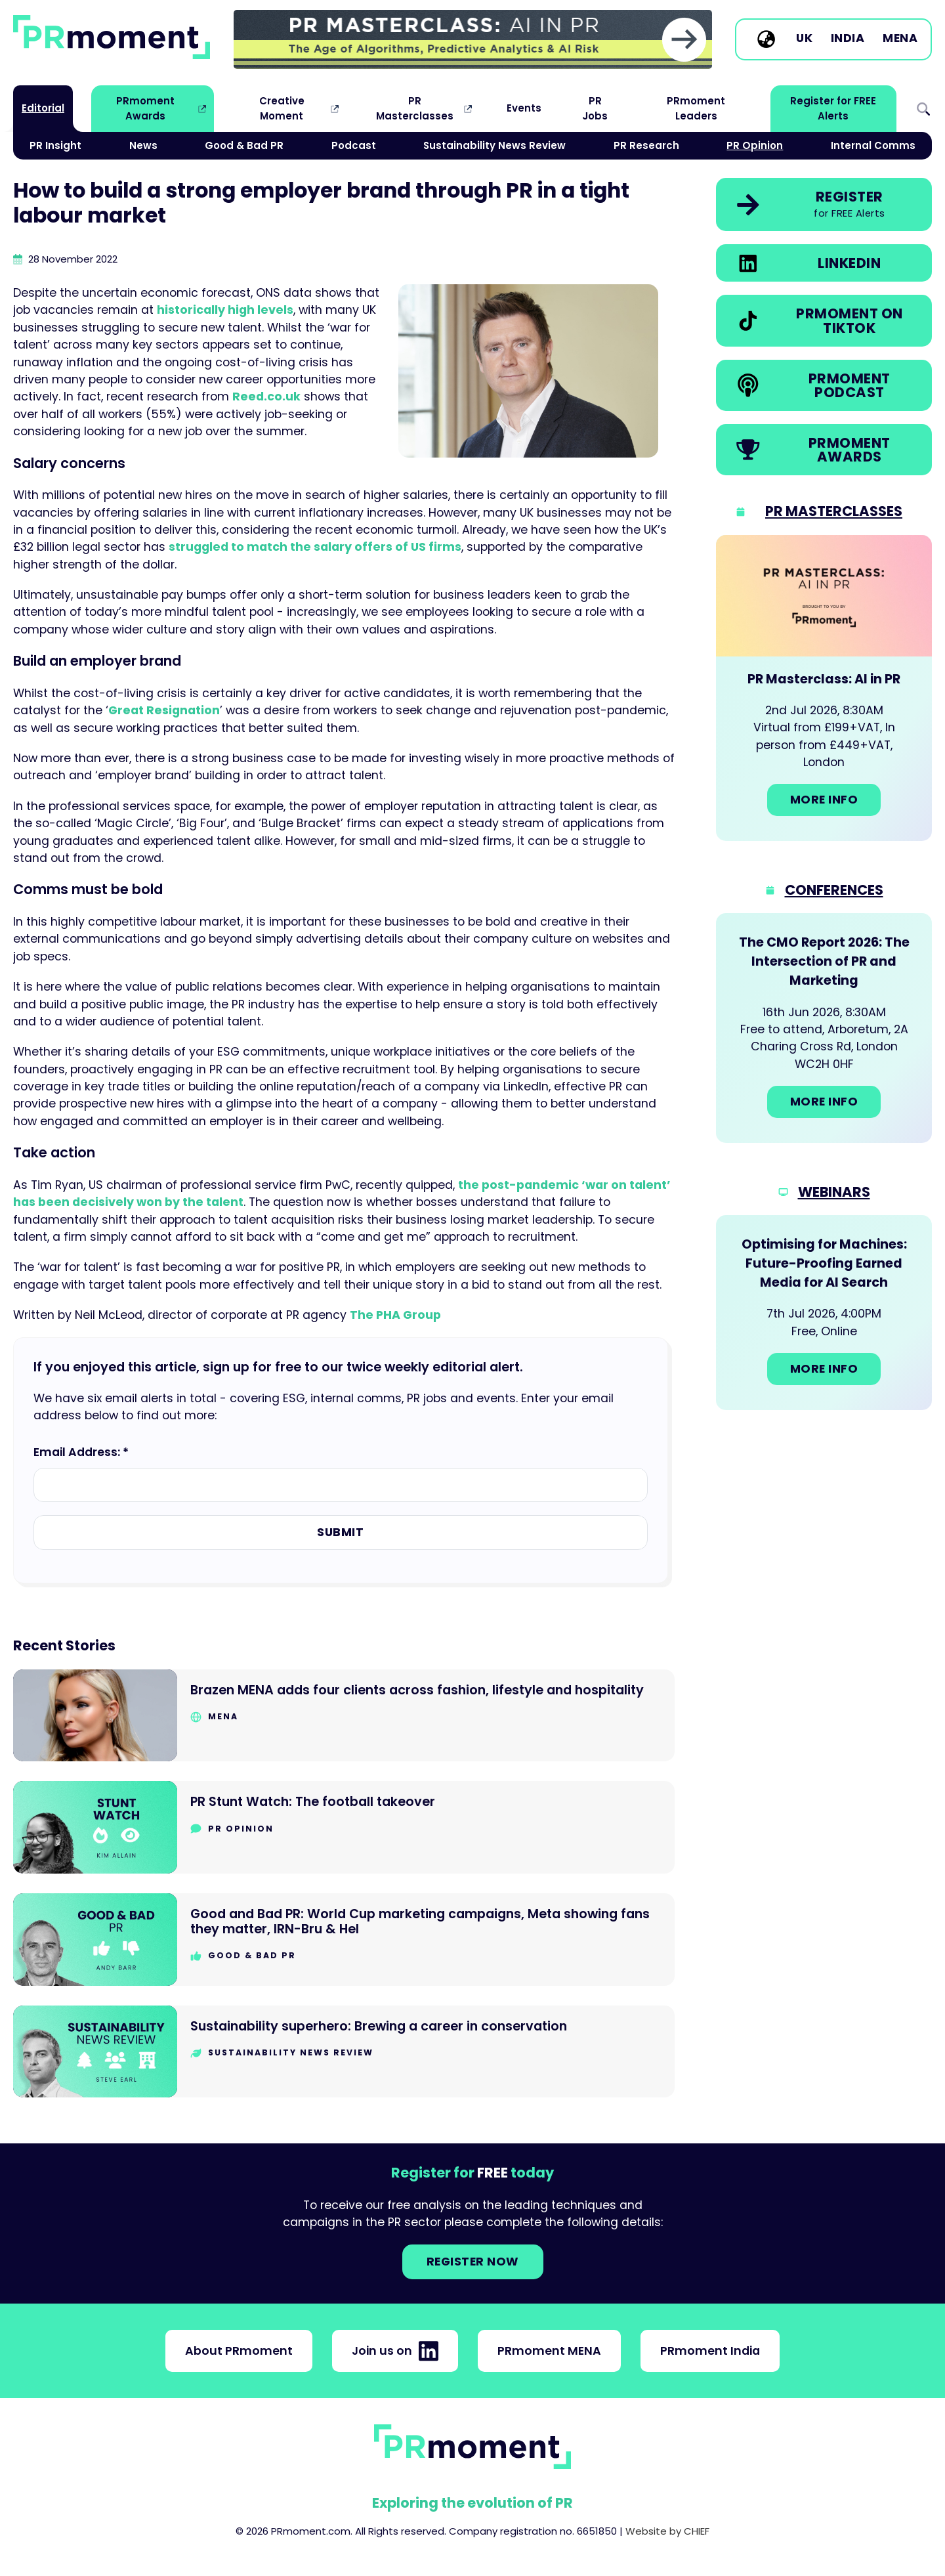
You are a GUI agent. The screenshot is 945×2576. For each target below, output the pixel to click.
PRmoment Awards (145, 108)
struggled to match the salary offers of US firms (315, 547)
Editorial (43, 108)
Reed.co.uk (266, 396)
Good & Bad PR (244, 145)
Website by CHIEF (667, 2531)
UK (804, 39)
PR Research (646, 145)
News (143, 145)
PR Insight (55, 145)
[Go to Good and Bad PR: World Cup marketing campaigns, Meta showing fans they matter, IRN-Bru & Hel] (344, 1939)
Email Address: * (81, 1452)
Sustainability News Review (494, 145)
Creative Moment (281, 108)
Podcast (353, 145)
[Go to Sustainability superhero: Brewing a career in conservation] (344, 2052)
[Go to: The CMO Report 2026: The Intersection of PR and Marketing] (824, 1028)
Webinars (834, 1191)
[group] (473, 39)
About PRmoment (239, 2351)
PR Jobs (595, 108)
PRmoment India (710, 2351)
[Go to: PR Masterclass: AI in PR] (824, 688)
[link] (473, 39)
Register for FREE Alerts (833, 108)
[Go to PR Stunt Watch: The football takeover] (344, 1827)
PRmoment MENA (549, 2351)
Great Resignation (164, 710)
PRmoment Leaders (696, 108)
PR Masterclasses (414, 108)
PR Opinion (754, 145)
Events (524, 108)
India (848, 39)
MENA (900, 39)
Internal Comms (873, 145)
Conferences (834, 889)
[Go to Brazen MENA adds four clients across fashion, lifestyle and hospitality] (344, 1715)
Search (923, 108)
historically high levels (225, 310)
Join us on (395, 2351)
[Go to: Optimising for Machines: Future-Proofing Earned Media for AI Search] (824, 1312)
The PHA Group (395, 1315)
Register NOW (473, 2261)
